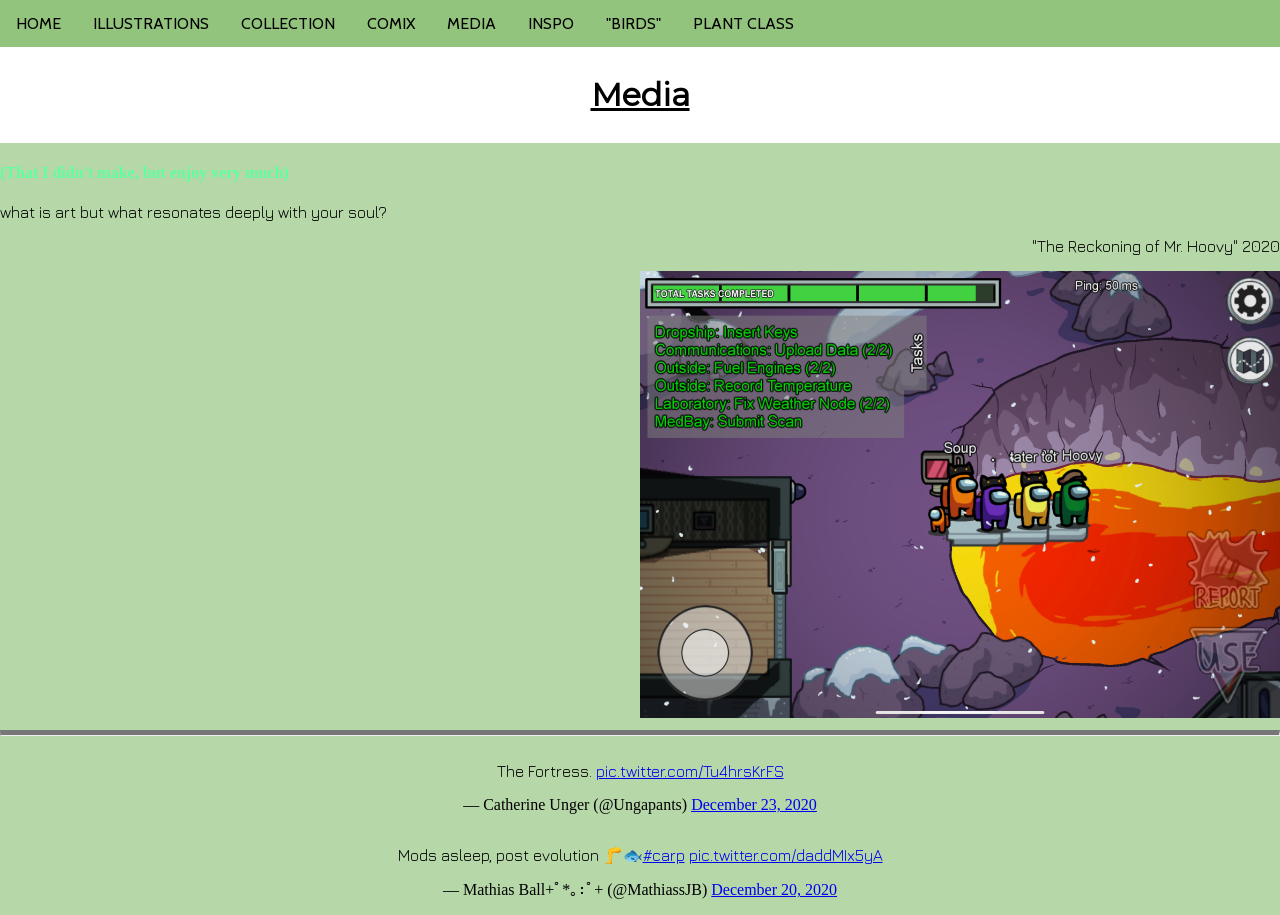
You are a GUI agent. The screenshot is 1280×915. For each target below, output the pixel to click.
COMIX (391, 23)
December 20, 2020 (774, 889)
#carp (664, 855)
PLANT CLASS (743, 23)
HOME (38, 23)
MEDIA (471, 23)
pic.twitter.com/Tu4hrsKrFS (690, 771)
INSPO (551, 23)
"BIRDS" (633, 23)
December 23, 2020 (754, 804)
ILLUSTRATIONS (151, 23)
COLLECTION (288, 23)
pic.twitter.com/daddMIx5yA (786, 855)
